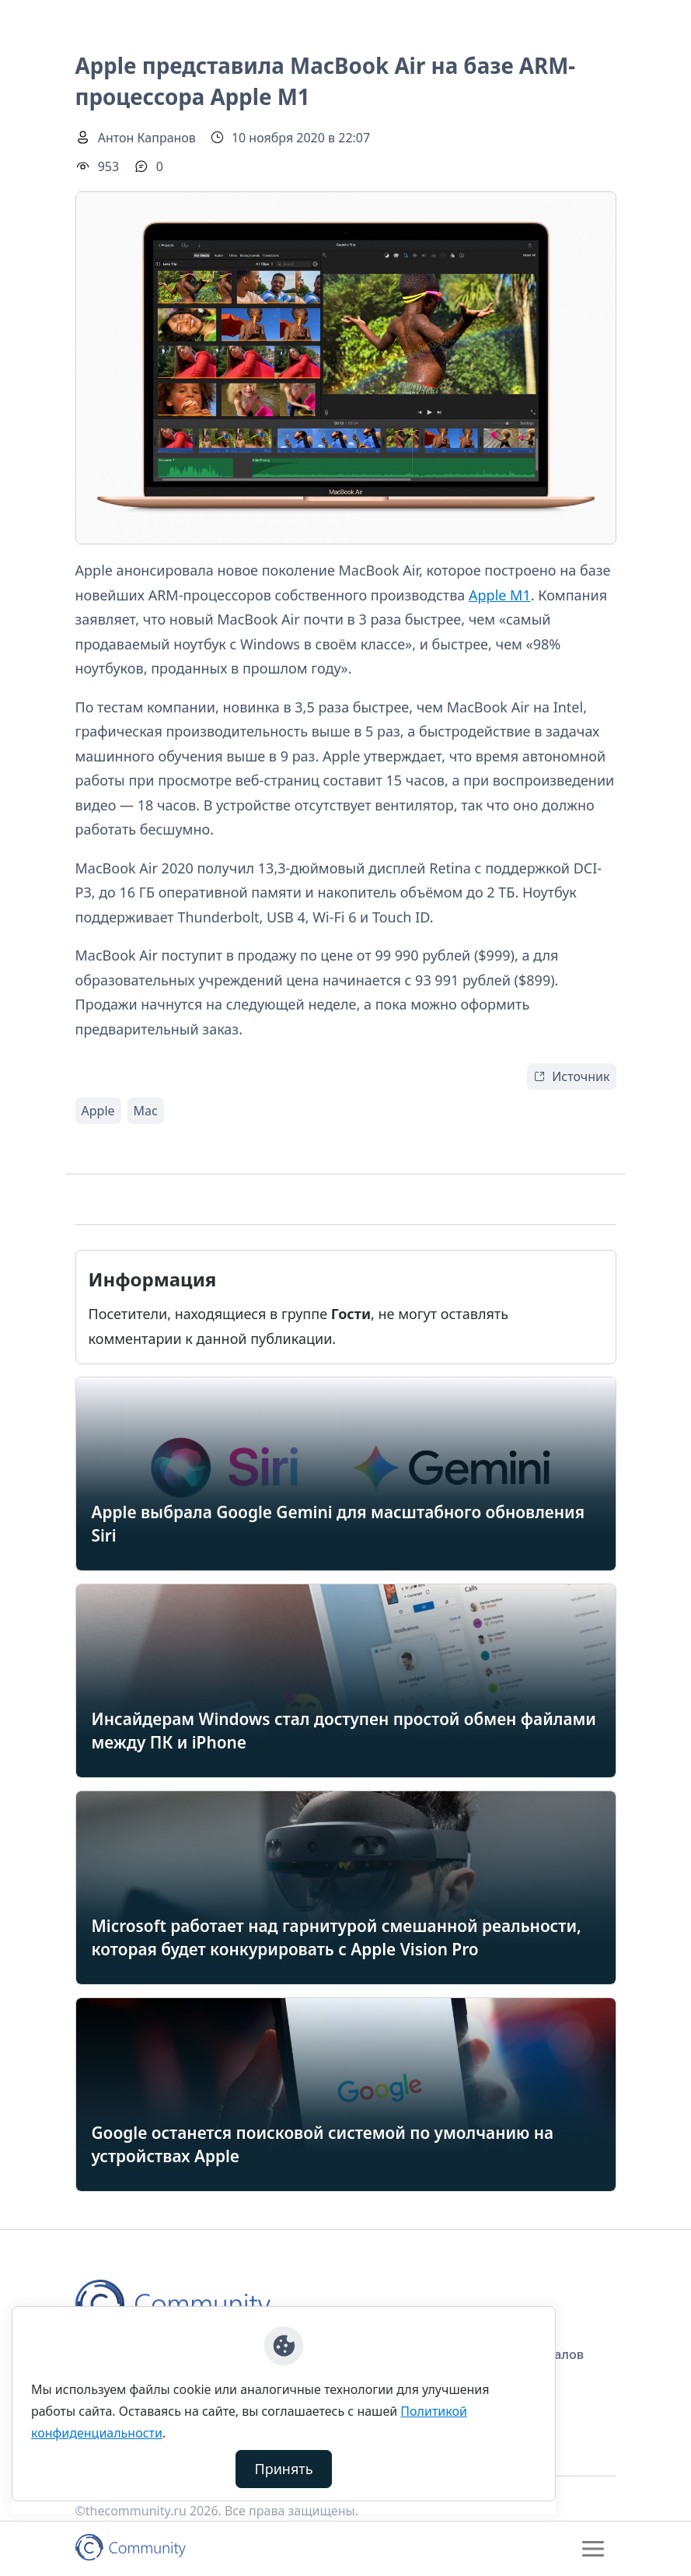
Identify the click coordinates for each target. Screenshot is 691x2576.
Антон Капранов (147, 137)
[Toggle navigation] (593, 2549)
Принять (284, 2468)
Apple (98, 1110)
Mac (146, 1110)
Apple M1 (500, 595)
